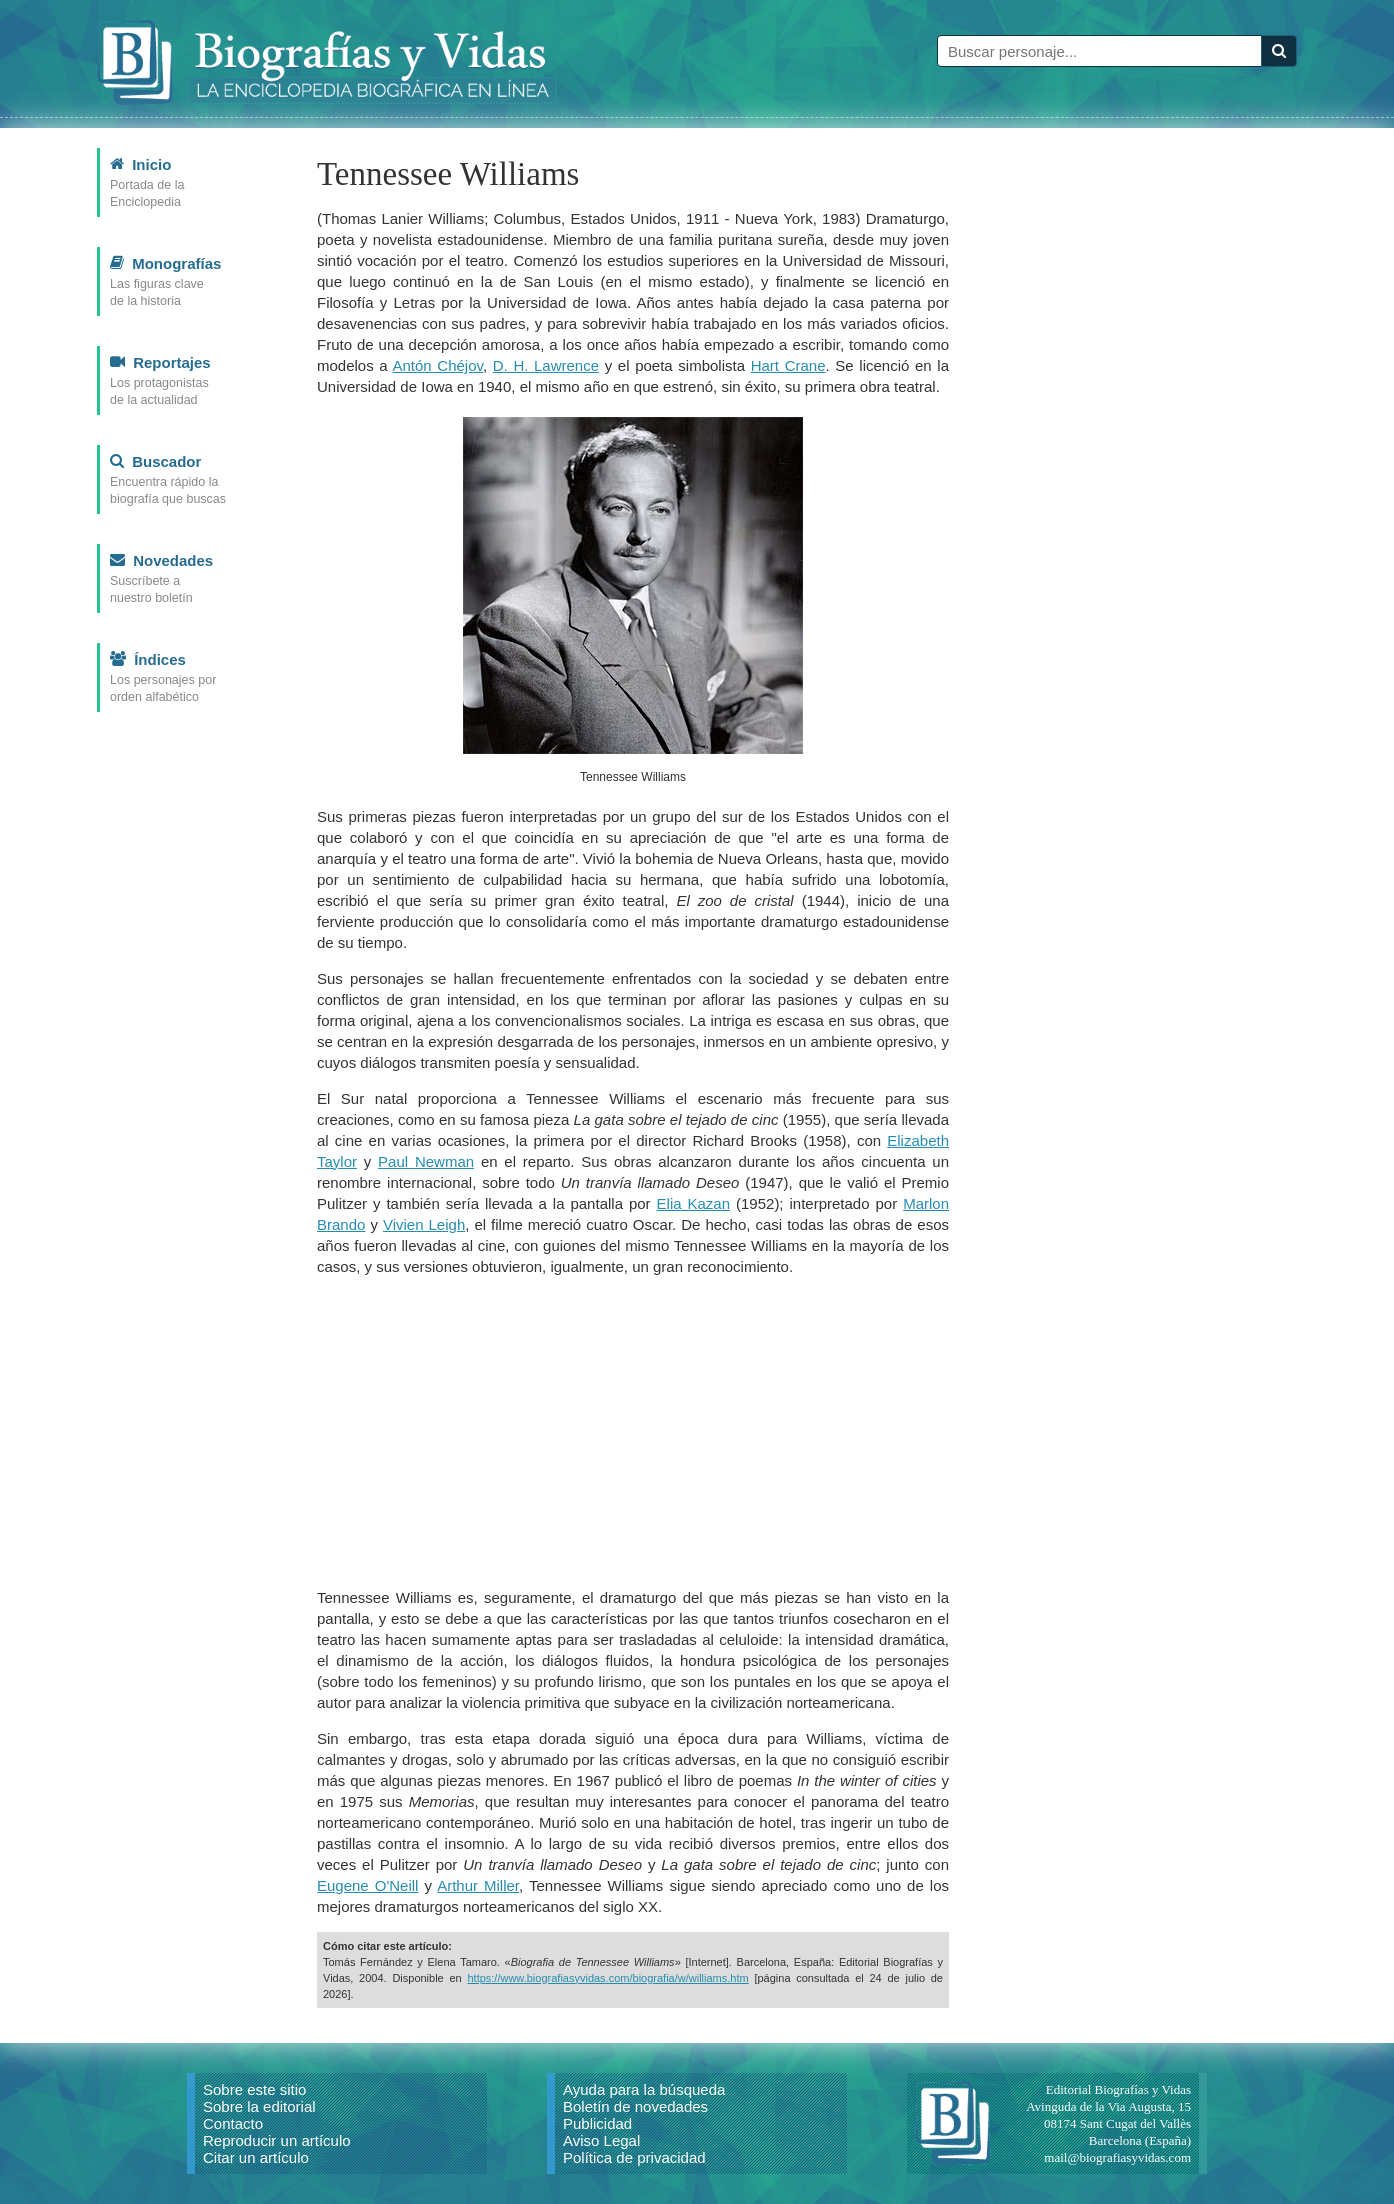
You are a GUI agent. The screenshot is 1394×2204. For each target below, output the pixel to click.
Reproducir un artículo (277, 2140)
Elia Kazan (694, 1203)
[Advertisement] (633, 1432)
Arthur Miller (478, 1885)
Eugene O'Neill (367, 1885)
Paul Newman (426, 1161)
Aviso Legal (601, 2140)
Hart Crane (788, 365)
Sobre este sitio (254, 2089)
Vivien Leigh (424, 1224)
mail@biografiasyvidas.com (1117, 2157)
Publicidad (597, 2123)
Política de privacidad (634, 2157)
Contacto (233, 2123)
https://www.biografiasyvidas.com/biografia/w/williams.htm (607, 1978)
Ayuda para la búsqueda (644, 2089)
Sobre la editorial (259, 2106)
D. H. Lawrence (546, 365)
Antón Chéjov (438, 365)
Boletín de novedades (635, 2106)
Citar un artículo (256, 2157)
